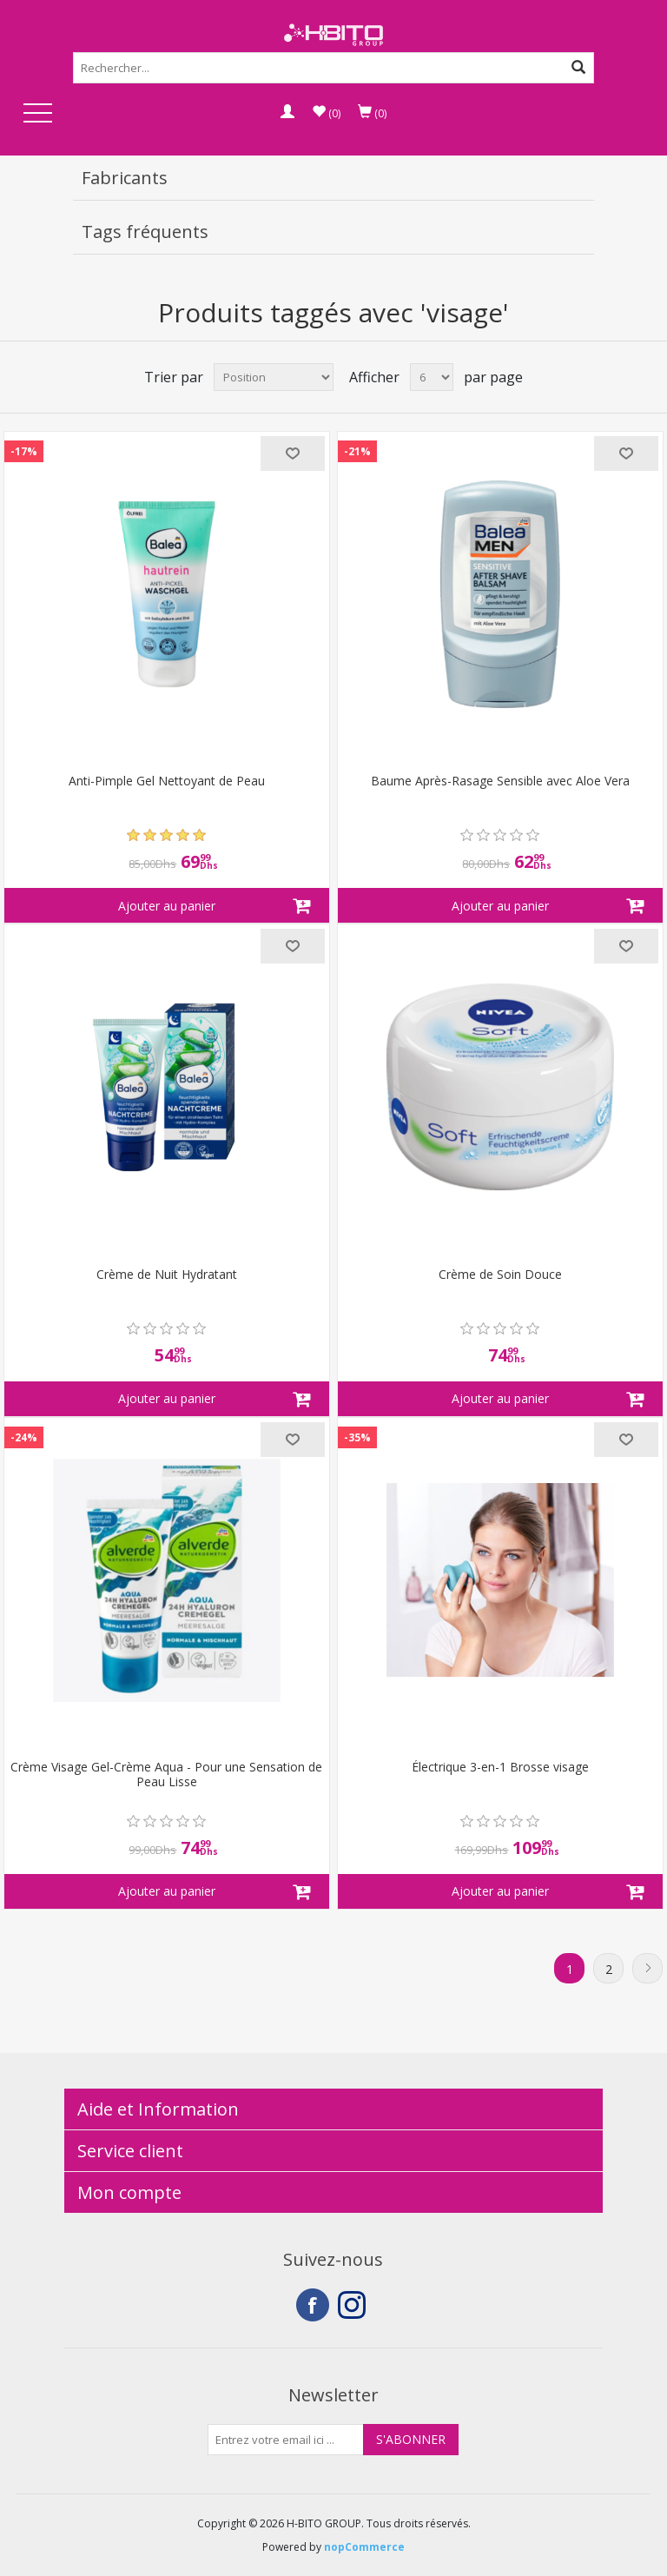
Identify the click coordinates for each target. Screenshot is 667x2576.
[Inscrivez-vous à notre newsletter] (286, 2439)
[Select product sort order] (274, 377)
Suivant (647, 1968)
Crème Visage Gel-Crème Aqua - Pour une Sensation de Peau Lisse (166, 1775)
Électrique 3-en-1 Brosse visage (500, 1767)
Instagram (354, 2304)
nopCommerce (364, 2547)
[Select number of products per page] (431, 377)
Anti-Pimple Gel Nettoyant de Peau (167, 781)
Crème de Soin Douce (500, 1275)
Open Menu (37, 114)
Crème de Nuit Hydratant (166, 1275)
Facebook (312, 2304)
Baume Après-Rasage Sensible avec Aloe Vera (500, 781)
